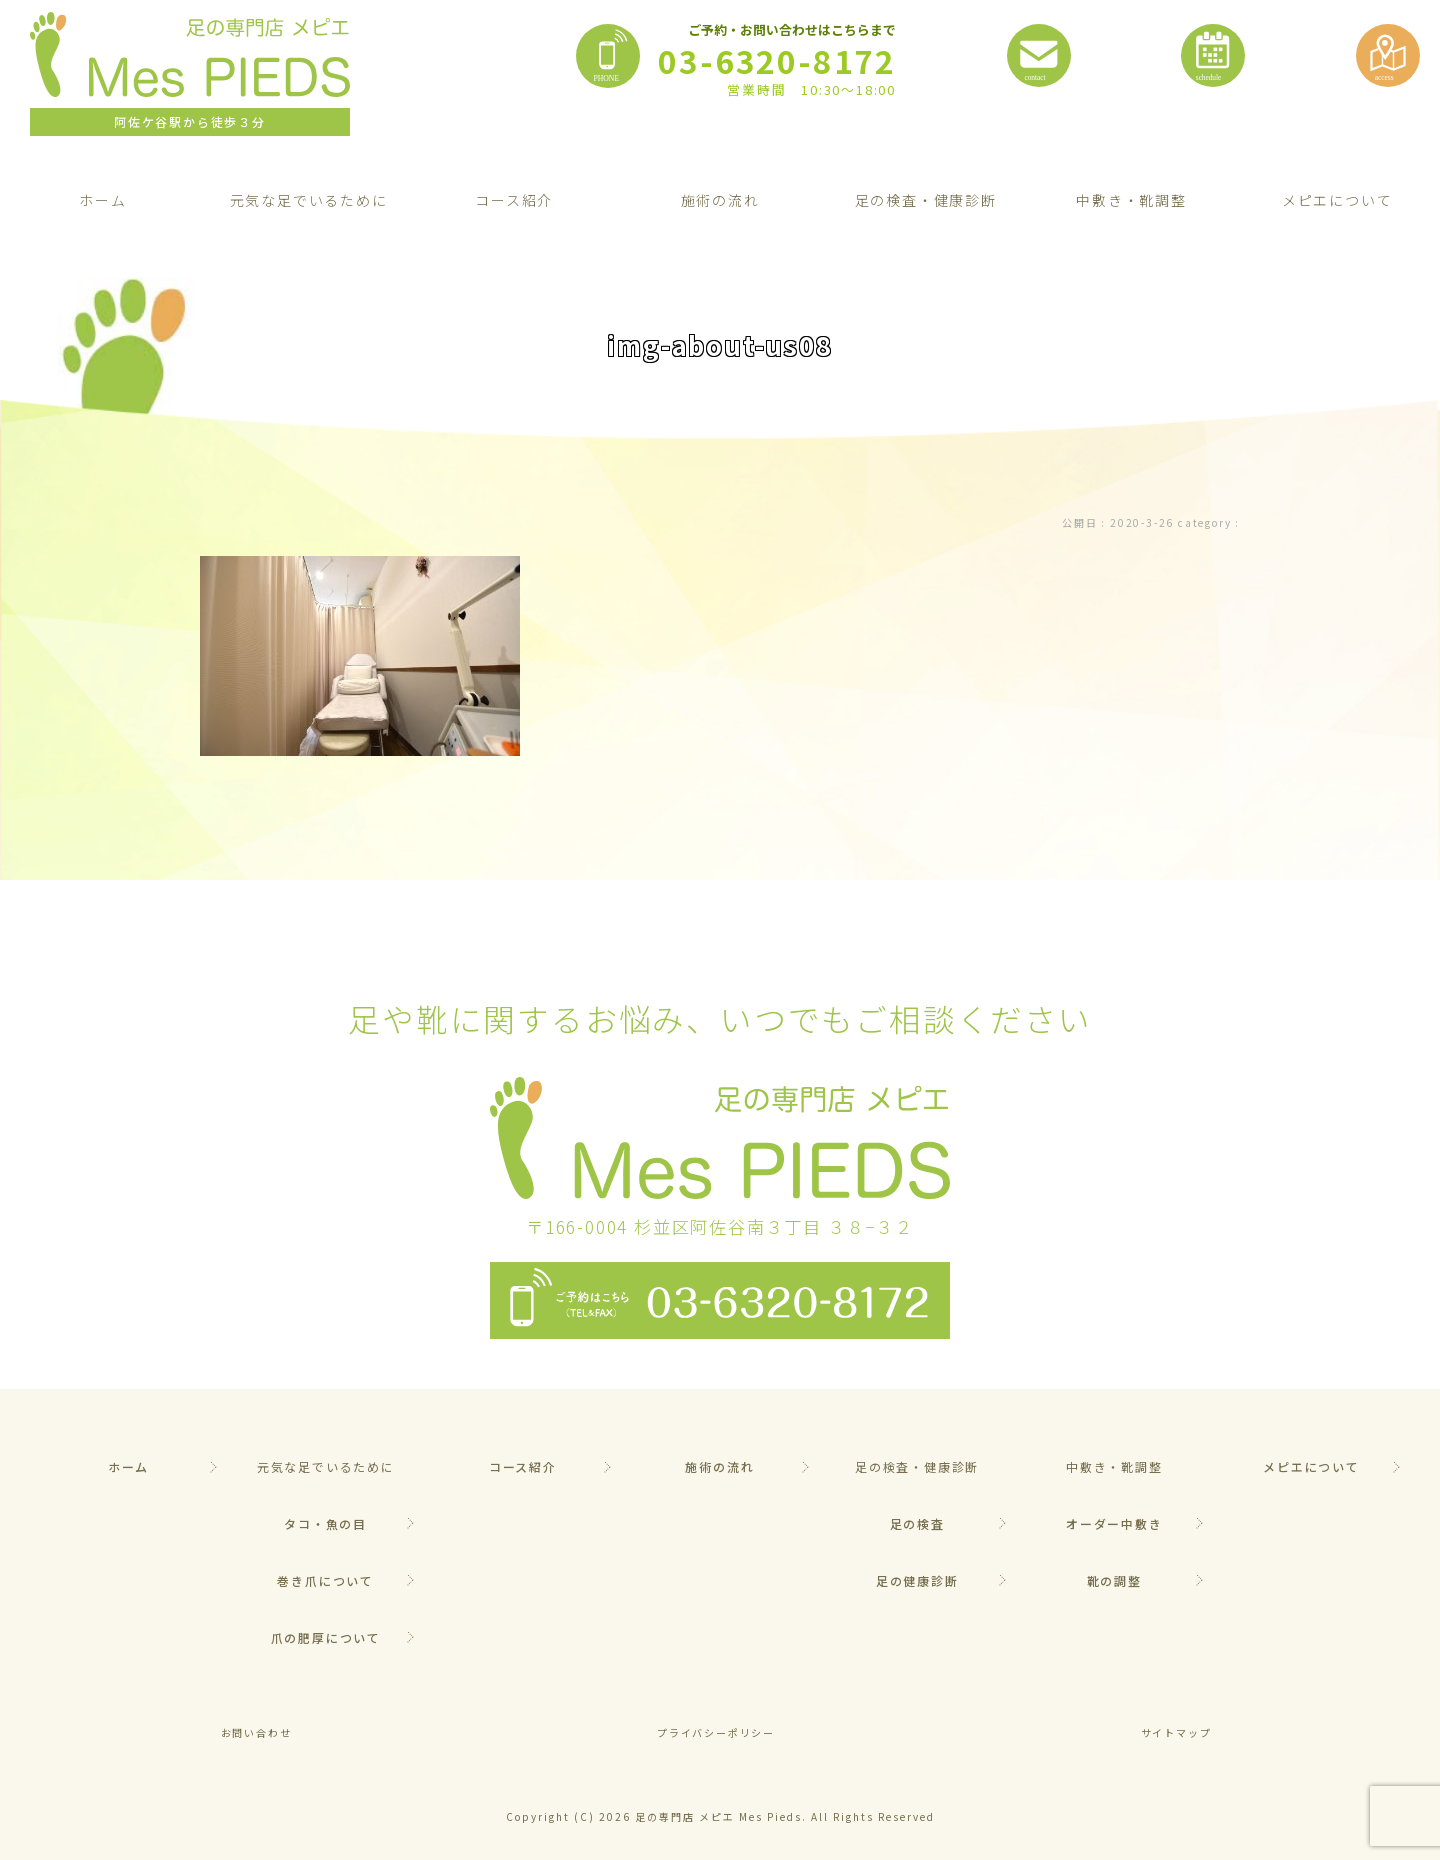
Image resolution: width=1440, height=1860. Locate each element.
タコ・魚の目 (325, 1523)
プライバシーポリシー (716, 1732)
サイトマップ (1176, 1732)
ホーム (102, 200)
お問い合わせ (256, 1732)
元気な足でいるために (309, 200)
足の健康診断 (917, 1580)
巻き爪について (325, 1580)
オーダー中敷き (1114, 1523)
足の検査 (917, 1523)
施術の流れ (720, 200)
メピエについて (1311, 1466)
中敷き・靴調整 (1131, 200)
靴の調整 (1114, 1580)
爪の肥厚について (326, 1637)
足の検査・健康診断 (926, 200)
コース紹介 (514, 200)
